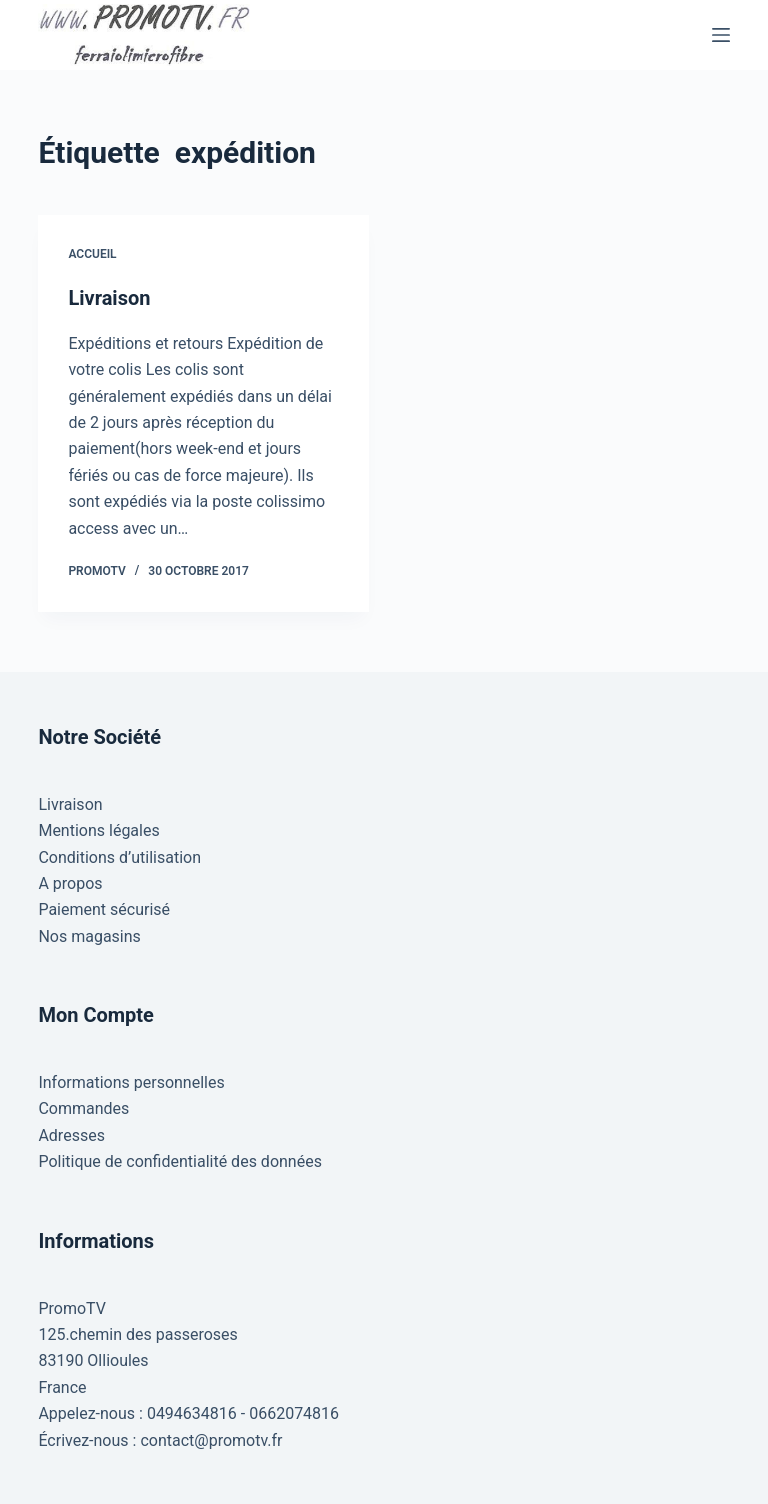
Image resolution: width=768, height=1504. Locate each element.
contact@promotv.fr (211, 1440)
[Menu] (721, 35)
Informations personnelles (131, 1082)
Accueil (92, 254)
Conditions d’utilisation (119, 857)
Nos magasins (89, 936)
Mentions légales (98, 830)
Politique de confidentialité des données (180, 1161)
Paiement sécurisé (104, 909)
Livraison (109, 298)
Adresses (71, 1135)
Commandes (83, 1108)
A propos (70, 883)
